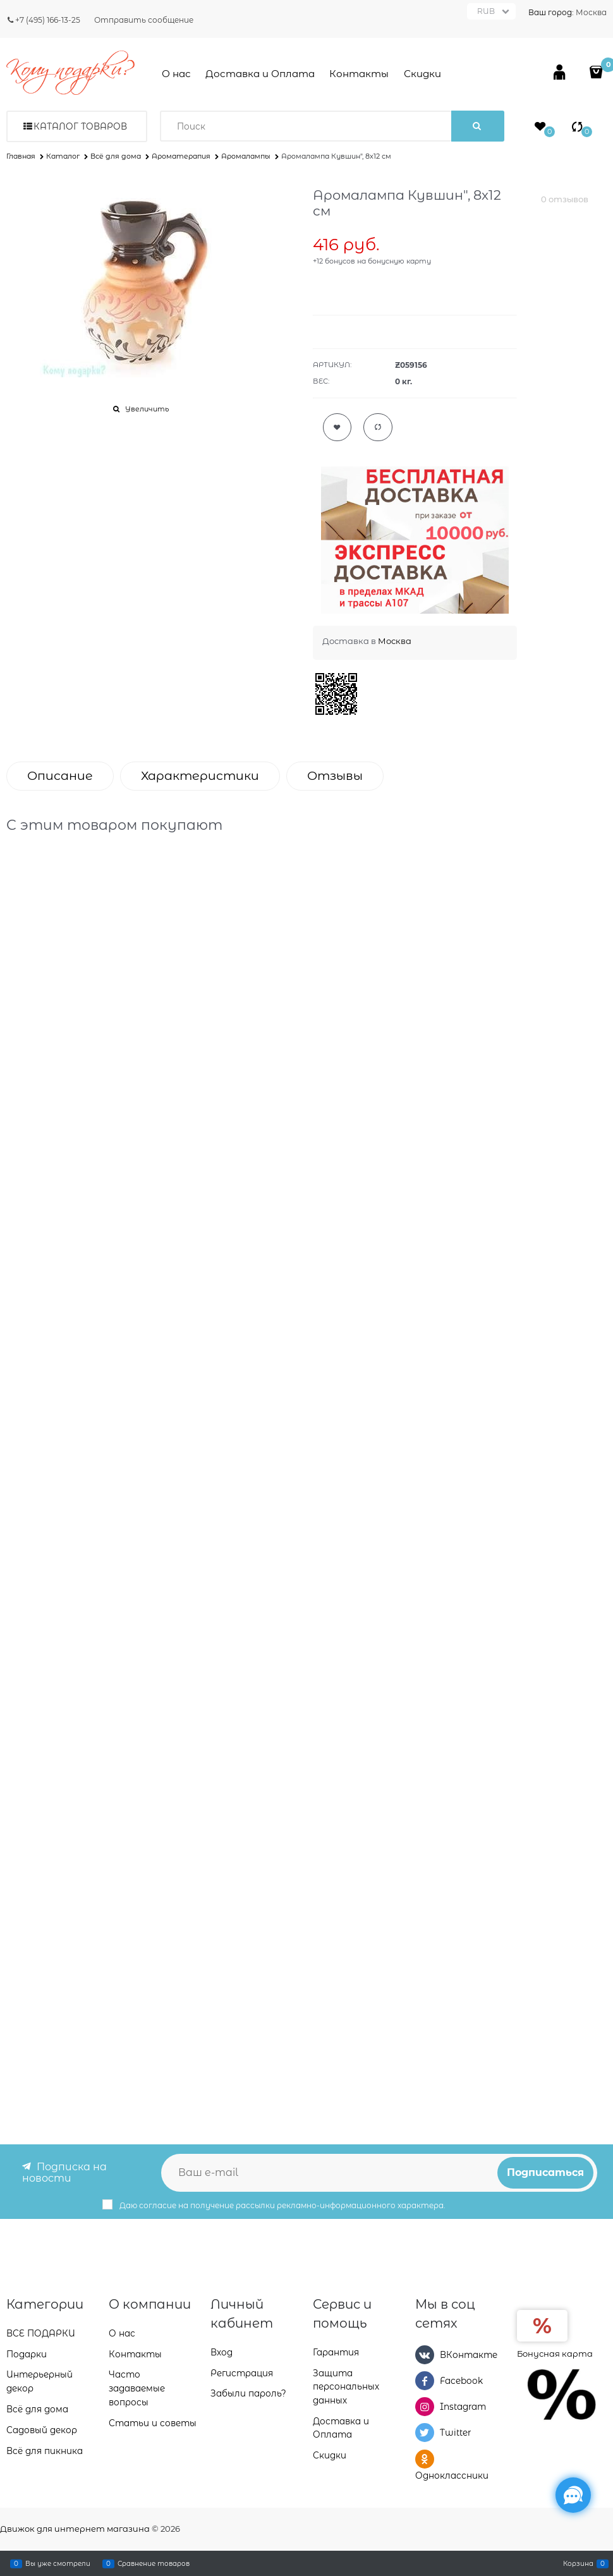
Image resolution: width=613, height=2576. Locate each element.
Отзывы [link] (335, 776)
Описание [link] (60, 776)
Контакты (359, 74)
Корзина (578, 2563)
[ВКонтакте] (424, 2354)
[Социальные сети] (573, 2495)
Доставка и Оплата (260, 74)
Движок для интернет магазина (75, 2529)
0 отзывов (564, 199)
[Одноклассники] (424, 2459)
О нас (176, 74)
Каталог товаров (80, 126)
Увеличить (147, 408)
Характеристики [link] (200, 776)
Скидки (422, 74)
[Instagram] (424, 2406)
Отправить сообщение (143, 20)
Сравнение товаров (154, 2563)
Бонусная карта (555, 2353)
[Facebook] (424, 2380)
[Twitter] (424, 2432)
